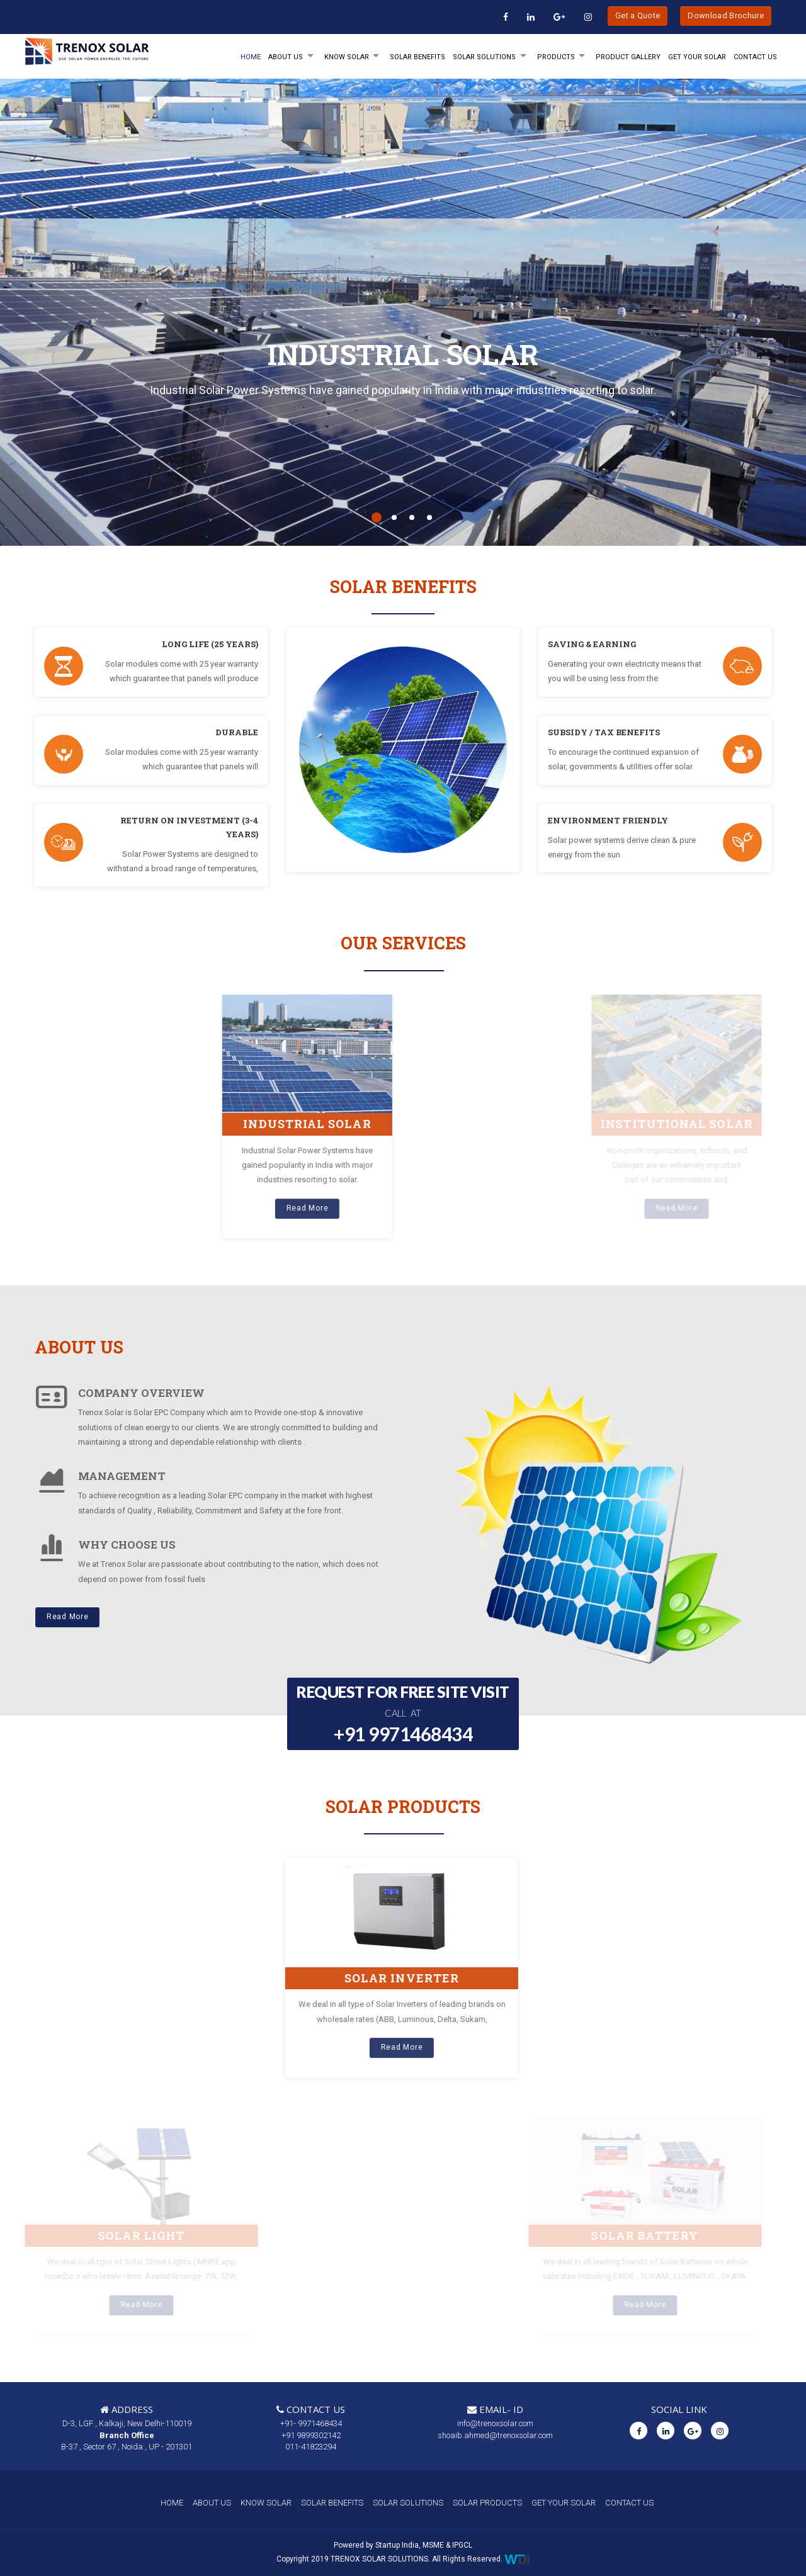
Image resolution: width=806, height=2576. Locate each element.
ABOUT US (212, 2502)
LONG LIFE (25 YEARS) (210, 644)
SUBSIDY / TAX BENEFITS (604, 732)
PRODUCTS (556, 57)
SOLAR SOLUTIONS (484, 57)
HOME (251, 57)
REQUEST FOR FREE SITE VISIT (403, 1714)
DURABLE (236, 732)
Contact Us (755, 57)
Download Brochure (726, 15)
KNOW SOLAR (346, 57)
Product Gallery (628, 57)
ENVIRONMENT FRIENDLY (608, 820)
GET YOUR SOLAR (697, 57)
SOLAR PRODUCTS (487, 2502)
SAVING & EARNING (592, 644)
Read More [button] (67, 1616)
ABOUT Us (285, 57)
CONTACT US (629, 2502)
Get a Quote (638, 15)
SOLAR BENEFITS (417, 57)
